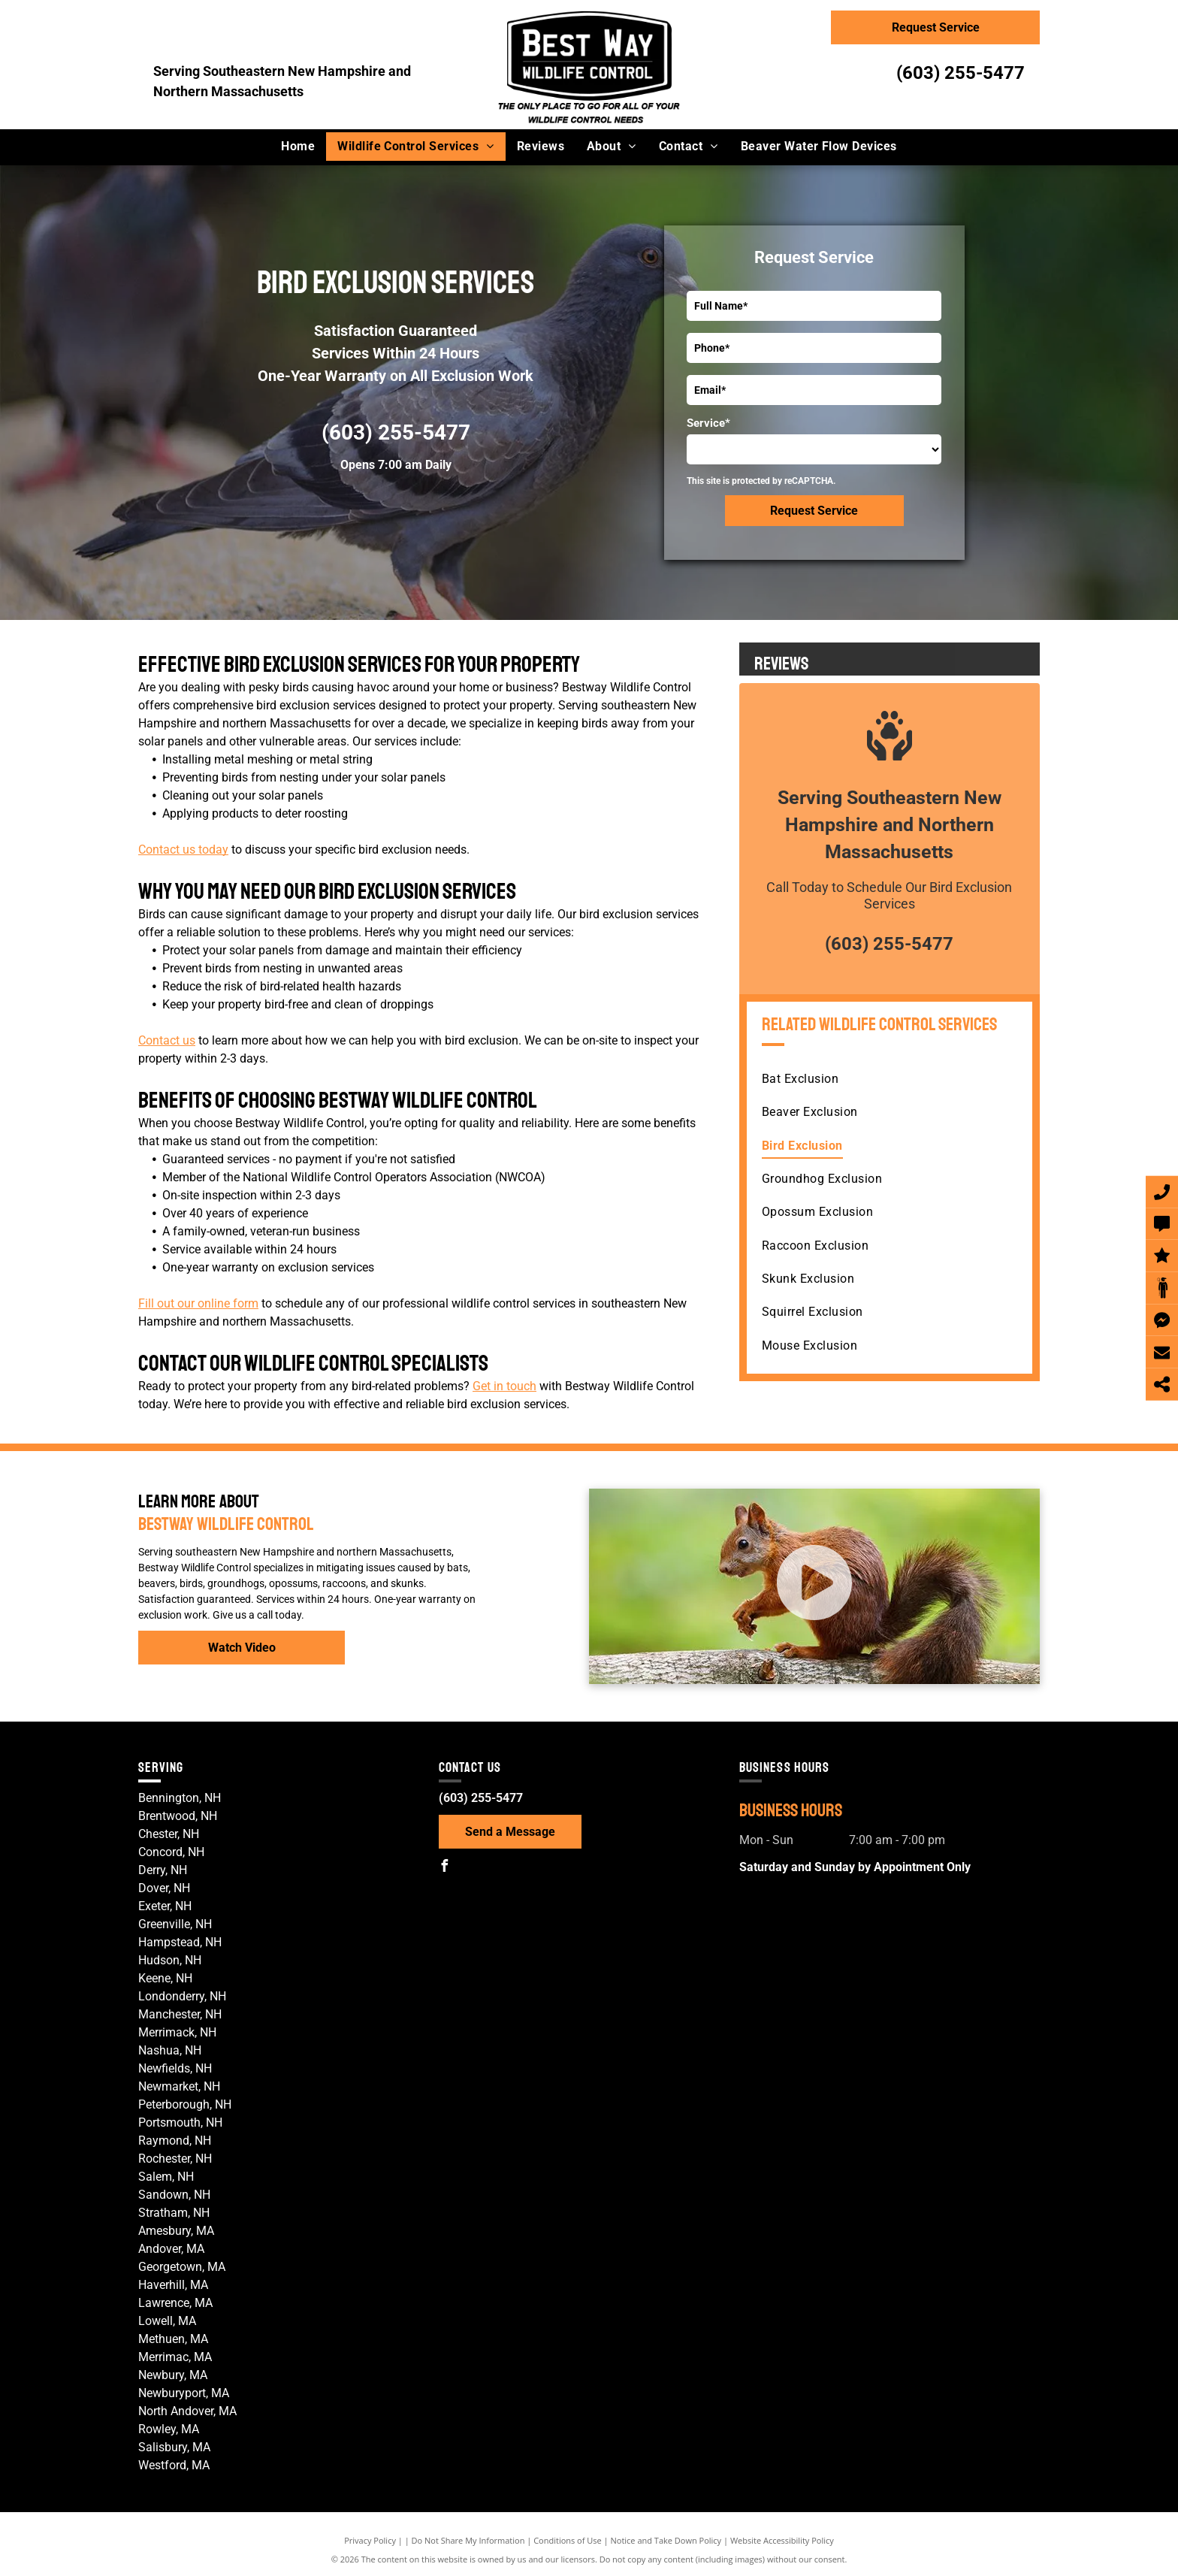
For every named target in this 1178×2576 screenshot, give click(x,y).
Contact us (166, 1040)
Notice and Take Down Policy (666, 2540)
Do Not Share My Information (468, 2540)
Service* (708, 423)
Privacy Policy (370, 2540)
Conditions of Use (567, 2540)
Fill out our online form (198, 1303)
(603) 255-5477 (960, 72)
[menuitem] (298, 146)
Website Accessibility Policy (782, 2540)
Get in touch (504, 1386)
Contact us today (183, 849)
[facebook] (445, 1867)
